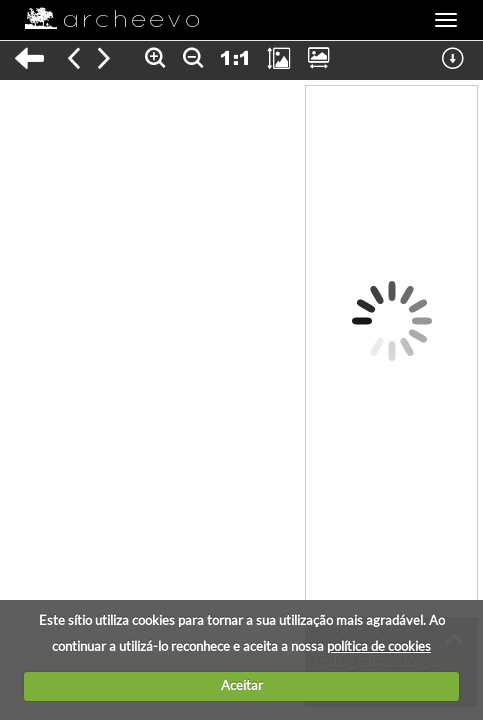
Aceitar (242, 685)
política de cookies (379, 646)
